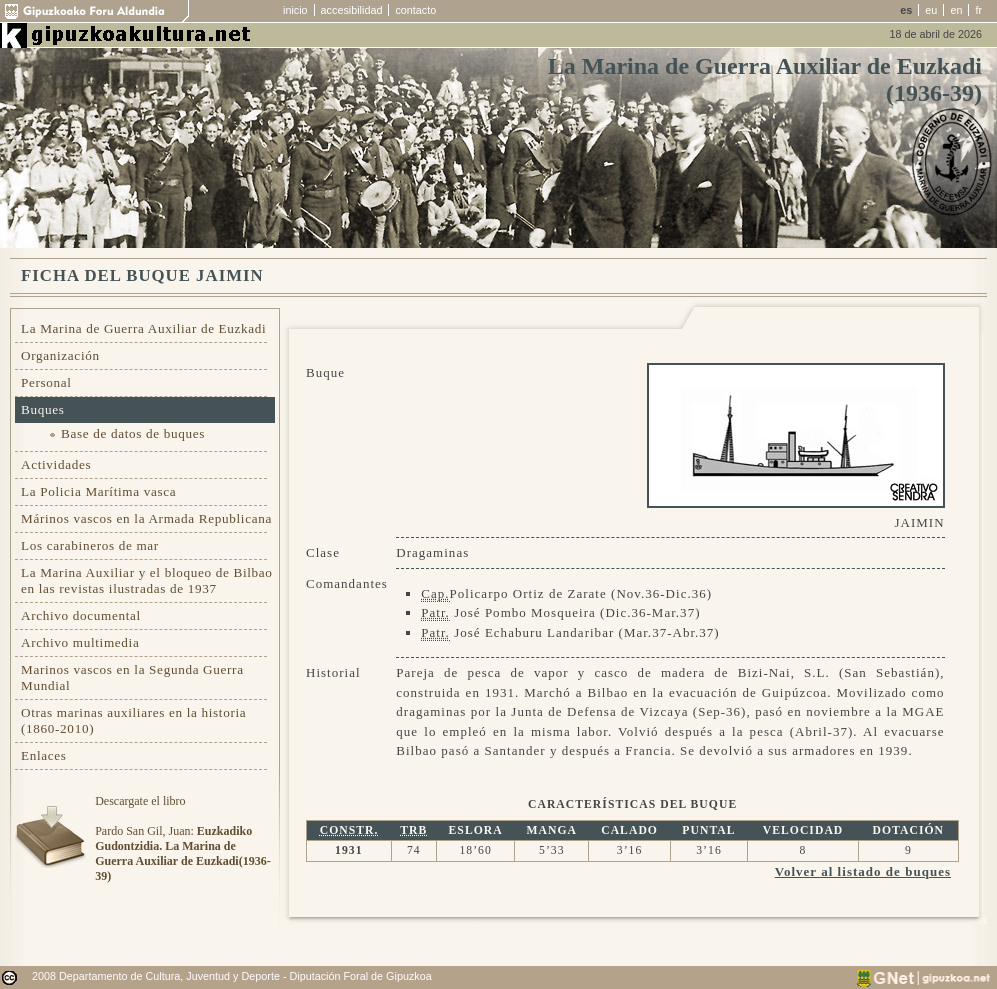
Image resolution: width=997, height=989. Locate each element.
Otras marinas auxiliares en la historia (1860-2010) (133, 720)
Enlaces (44, 755)
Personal (46, 382)
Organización (60, 355)
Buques (43, 409)
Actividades (56, 464)
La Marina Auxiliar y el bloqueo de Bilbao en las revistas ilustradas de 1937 (147, 580)
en (956, 10)
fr (978, 10)
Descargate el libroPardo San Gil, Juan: (182, 838)
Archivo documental (81, 615)
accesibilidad (352, 10)
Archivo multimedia (80, 642)
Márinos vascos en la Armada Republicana (146, 518)
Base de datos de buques (133, 433)
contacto (415, 10)
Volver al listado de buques (863, 871)
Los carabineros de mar (90, 545)
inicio (295, 10)
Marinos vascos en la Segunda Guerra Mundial (132, 677)
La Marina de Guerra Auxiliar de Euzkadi (143, 328)
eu (931, 10)
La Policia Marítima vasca (98, 491)
